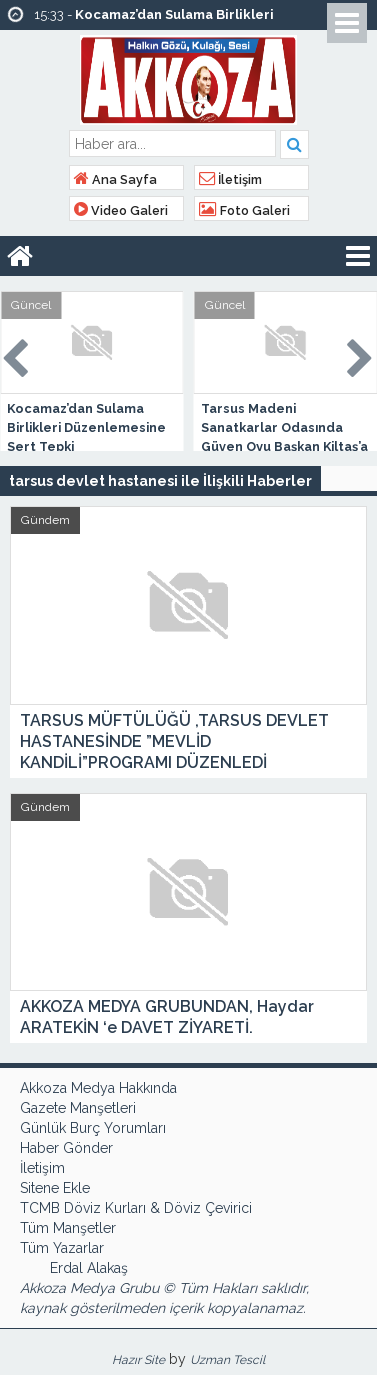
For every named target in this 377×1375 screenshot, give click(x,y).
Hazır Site (138, 1360)
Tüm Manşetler (68, 1228)
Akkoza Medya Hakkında (98, 1088)
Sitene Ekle (55, 1188)
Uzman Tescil (227, 1360)
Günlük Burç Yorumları (93, 1128)
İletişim (230, 179)
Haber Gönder (66, 1148)
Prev (16, 354)
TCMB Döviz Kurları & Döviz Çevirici (136, 1208)
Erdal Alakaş (89, 1268)
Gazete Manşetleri (78, 1108)
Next (361, 354)
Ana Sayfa (115, 179)
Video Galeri (121, 210)
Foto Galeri (244, 210)
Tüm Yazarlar (62, 1248)
